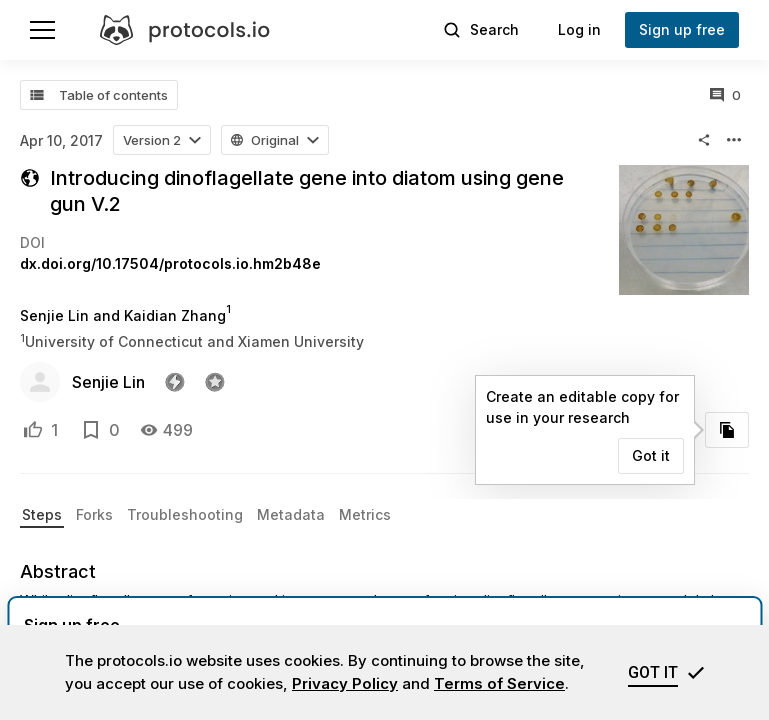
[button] (162, 140)
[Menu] (42, 30)
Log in (579, 29)
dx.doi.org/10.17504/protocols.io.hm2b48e (170, 263)
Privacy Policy (345, 683)
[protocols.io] (185, 30)
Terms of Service (499, 683)
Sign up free (682, 29)
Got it (651, 455)
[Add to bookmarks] (91, 430)
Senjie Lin (108, 382)
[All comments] (725, 95)
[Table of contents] (99, 95)
